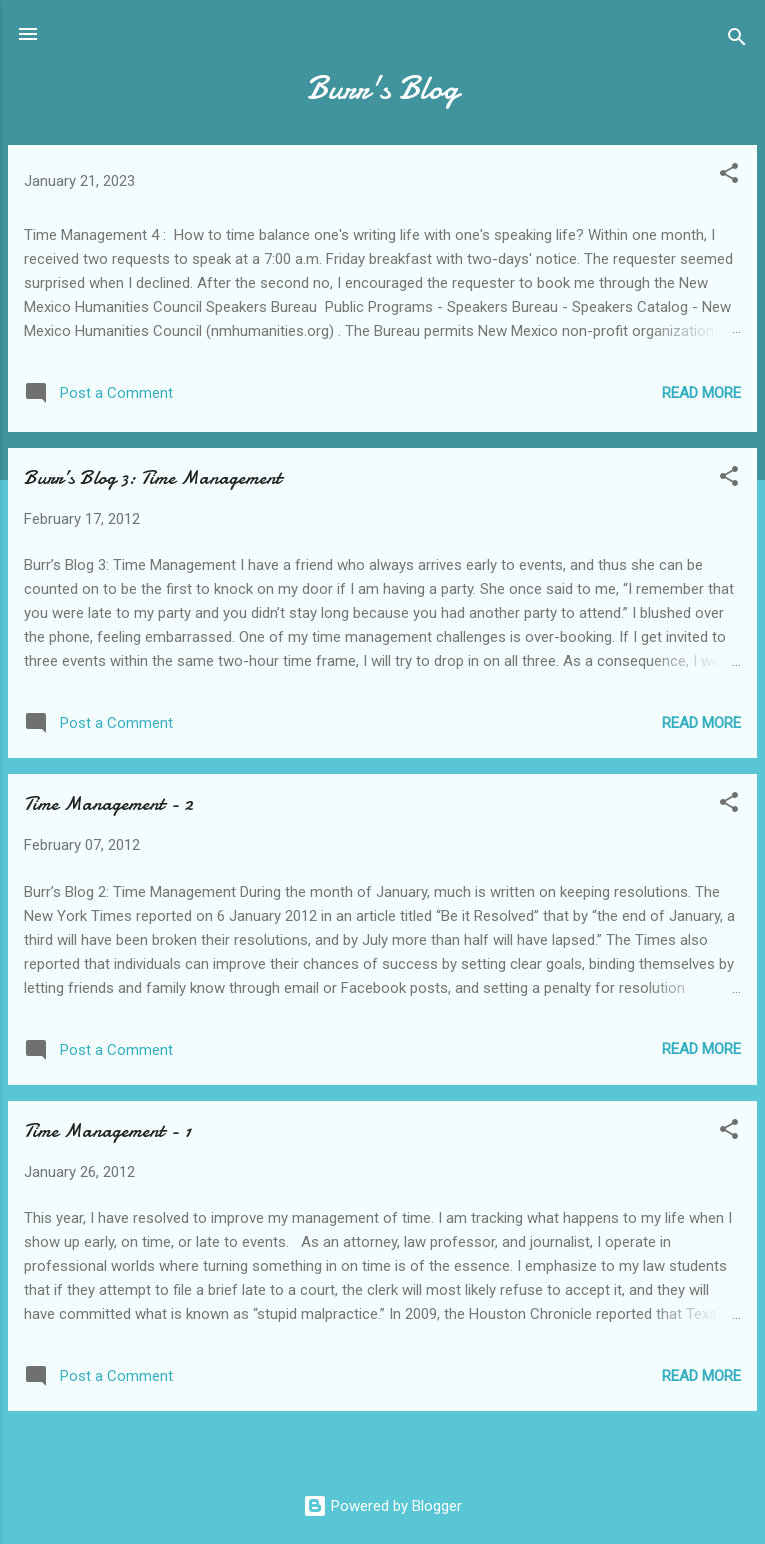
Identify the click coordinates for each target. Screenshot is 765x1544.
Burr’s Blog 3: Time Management (152, 477)
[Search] (737, 40)
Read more (701, 393)
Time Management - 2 (108, 803)
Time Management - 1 (107, 1130)
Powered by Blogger (382, 1506)
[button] (729, 176)
